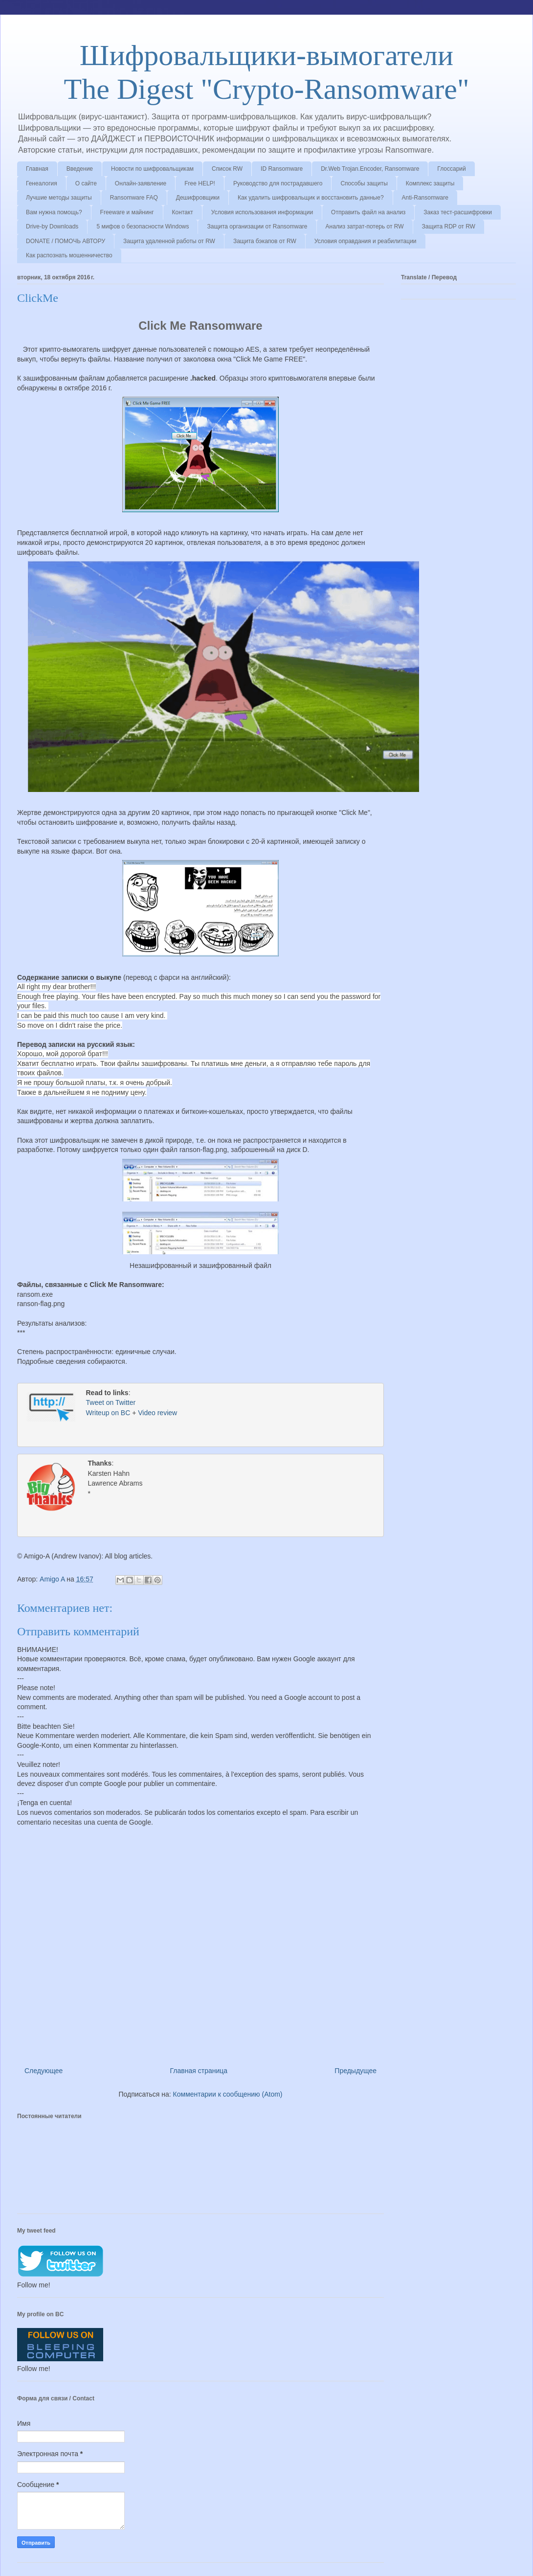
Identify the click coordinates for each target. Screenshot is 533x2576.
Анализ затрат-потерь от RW (365, 226)
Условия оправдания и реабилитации (365, 241)
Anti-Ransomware (425, 197)
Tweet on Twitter (111, 1403)
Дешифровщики (198, 197)
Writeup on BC (108, 1414)
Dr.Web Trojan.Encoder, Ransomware (370, 168)
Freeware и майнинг (127, 212)
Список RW (227, 168)
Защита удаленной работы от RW (169, 241)
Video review (157, 1414)
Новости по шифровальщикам (152, 168)
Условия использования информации (262, 212)
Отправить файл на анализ (368, 212)
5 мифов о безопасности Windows (142, 226)
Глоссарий (451, 168)
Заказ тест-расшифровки (457, 212)
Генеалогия (41, 183)
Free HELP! (199, 183)
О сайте (86, 183)
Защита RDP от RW (448, 226)
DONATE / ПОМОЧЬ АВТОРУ (65, 241)
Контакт (182, 212)
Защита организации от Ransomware (257, 226)
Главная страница (199, 2069)
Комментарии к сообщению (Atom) (228, 2092)
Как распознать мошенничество (69, 255)
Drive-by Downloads (52, 226)
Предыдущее (355, 2069)
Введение (80, 168)
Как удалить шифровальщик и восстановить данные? (311, 197)
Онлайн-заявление (140, 183)
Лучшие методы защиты (59, 197)
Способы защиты (363, 183)
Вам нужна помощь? (54, 212)
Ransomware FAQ (134, 197)
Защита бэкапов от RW (264, 241)
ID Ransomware (282, 168)
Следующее (43, 2069)
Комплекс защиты (430, 183)
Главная (37, 168)
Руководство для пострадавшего (277, 183)
